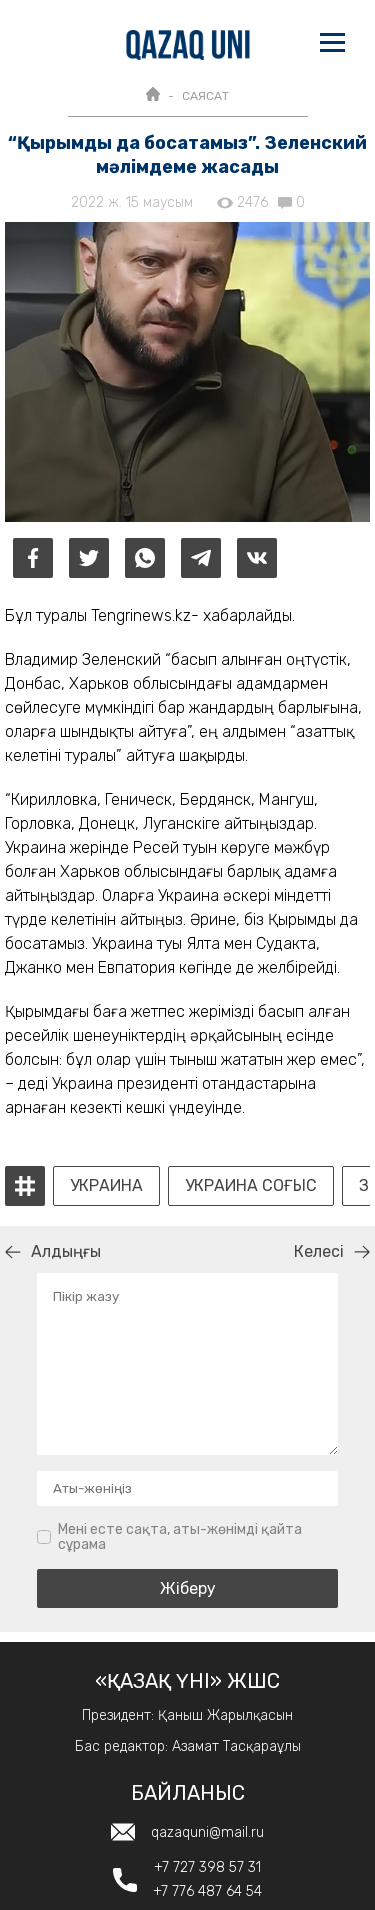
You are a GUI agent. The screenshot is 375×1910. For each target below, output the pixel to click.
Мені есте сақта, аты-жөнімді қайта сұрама (180, 1537)
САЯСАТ (205, 96)
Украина (106, 1186)
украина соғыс (251, 1186)
